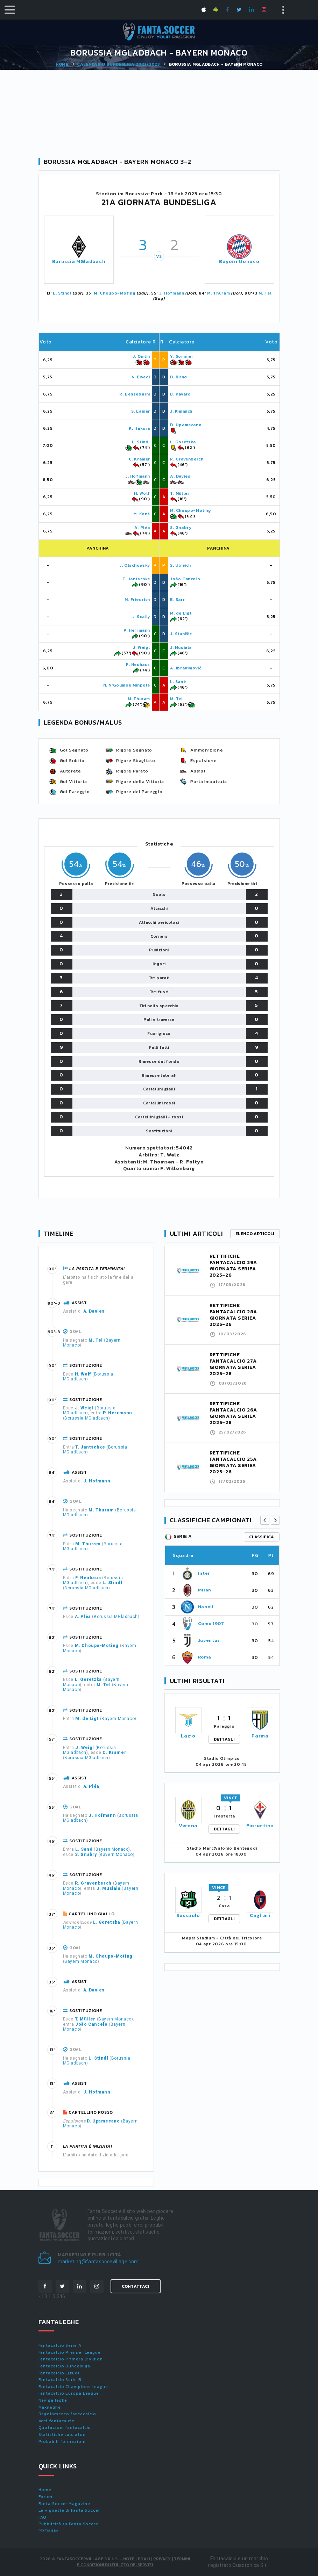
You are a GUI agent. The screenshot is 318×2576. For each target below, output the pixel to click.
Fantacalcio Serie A (60, 2345)
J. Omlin (141, 356)
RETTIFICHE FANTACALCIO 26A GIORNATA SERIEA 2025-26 (233, 1413)
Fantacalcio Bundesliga (64, 2366)
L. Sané (178, 682)
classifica (261, 1537)
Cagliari (260, 1915)
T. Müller (179, 493)
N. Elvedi (141, 377)
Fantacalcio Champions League (73, 2386)
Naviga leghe (53, 2400)
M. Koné (141, 514)
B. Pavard (180, 394)
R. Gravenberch (186, 459)
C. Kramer (139, 459)
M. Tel (265, 293)
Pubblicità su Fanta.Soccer (68, 2524)
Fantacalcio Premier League (69, 2352)
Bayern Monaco (239, 261)
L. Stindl (62, 293)
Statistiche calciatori (62, 2434)
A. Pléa (142, 527)
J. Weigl (141, 647)
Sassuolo (188, 1915)
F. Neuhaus (138, 664)
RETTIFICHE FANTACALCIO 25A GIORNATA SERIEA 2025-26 (233, 1462)
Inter (204, 1573)
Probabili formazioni (62, 2441)
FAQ (42, 2517)
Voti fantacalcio (56, 2421)
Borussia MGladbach (79, 261)
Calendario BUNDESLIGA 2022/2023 (118, 64)
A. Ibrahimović (185, 668)
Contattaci (135, 2286)
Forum (45, 2497)
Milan (204, 1590)
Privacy (162, 2559)
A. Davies (180, 476)
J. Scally (141, 617)
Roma (204, 1657)
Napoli (206, 1606)
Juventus (209, 1640)
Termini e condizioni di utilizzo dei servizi (133, 2562)
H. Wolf (142, 493)
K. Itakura (139, 428)
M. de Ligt (181, 613)
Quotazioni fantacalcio (64, 2427)
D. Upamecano (186, 425)
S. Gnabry (180, 527)
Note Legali (136, 2559)
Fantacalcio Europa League (68, 2393)
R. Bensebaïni (134, 394)
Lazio (188, 1736)
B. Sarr (177, 599)
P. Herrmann (136, 630)
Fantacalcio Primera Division (70, 2359)
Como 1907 (211, 1623)
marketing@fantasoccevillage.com (98, 2261)
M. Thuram (218, 293)
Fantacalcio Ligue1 (58, 2373)
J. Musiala (181, 647)
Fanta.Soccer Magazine (64, 2504)
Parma (260, 1736)
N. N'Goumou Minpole (126, 685)
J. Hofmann (171, 293)
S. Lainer (140, 411)
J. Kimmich (181, 411)
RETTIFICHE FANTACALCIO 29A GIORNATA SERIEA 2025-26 (233, 1266)
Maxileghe (49, 2407)
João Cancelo (185, 579)
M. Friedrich (137, 599)
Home (62, 64)
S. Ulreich (180, 565)
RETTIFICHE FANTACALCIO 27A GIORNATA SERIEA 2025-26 (233, 1364)
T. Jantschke (136, 579)
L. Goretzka (183, 442)
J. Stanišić (181, 634)
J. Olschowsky (134, 565)
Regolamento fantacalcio (67, 2414)
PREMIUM (48, 2531)
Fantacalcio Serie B (60, 2380)
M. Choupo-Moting (114, 293)
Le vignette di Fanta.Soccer (69, 2510)
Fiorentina (260, 1825)
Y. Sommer (181, 356)
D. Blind (178, 377)
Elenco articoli (255, 1234)
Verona (188, 1825)
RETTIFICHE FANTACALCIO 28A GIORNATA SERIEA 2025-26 (233, 1315)
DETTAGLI (224, 1739)
